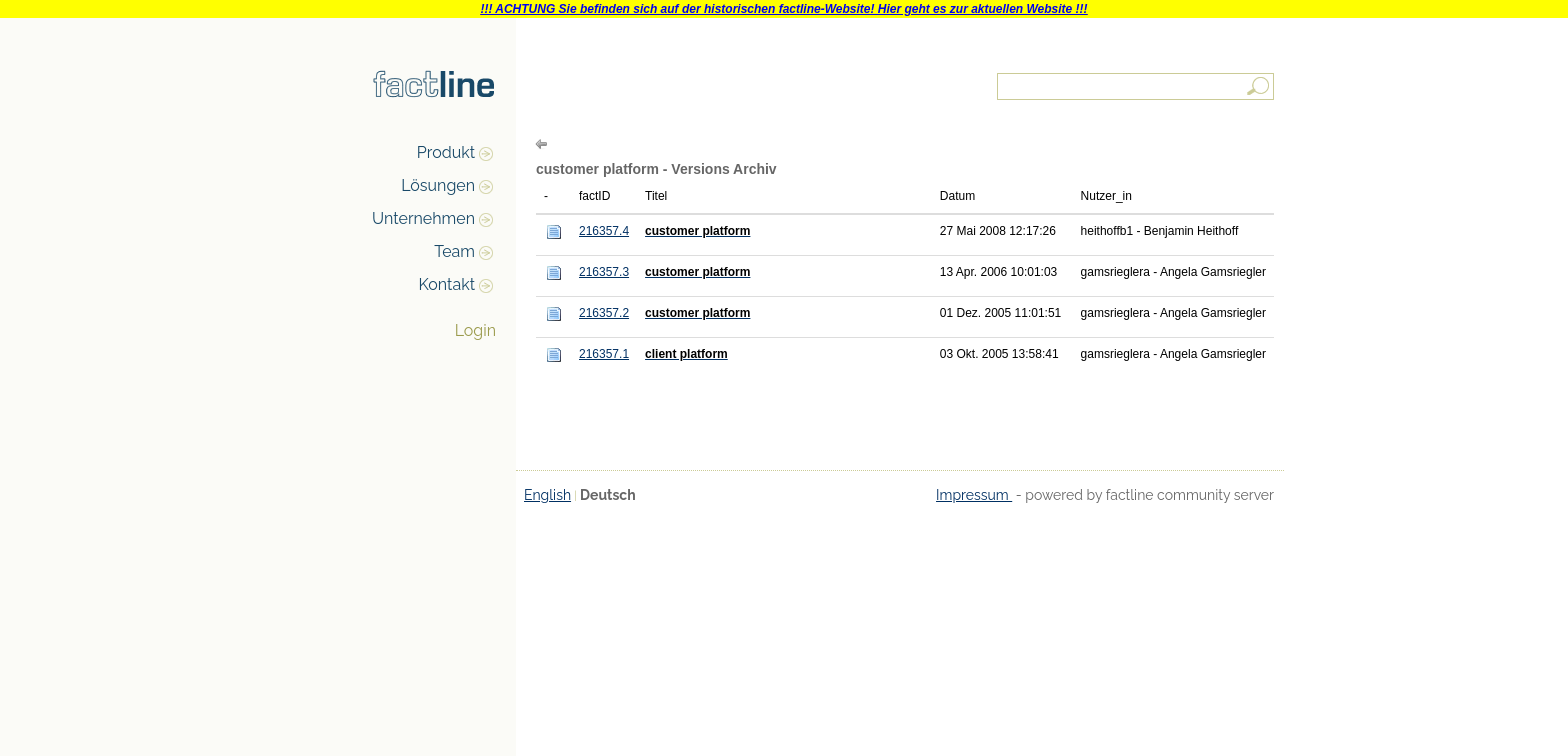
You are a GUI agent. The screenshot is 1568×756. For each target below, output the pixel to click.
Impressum (974, 495)
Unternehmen (423, 218)
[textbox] (1137, 86)
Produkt (446, 152)
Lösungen (438, 185)
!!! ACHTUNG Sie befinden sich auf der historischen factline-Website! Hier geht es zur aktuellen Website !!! (783, 9)
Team (454, 251)
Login (475, 330)
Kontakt (447, 284)
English (547, 495)
